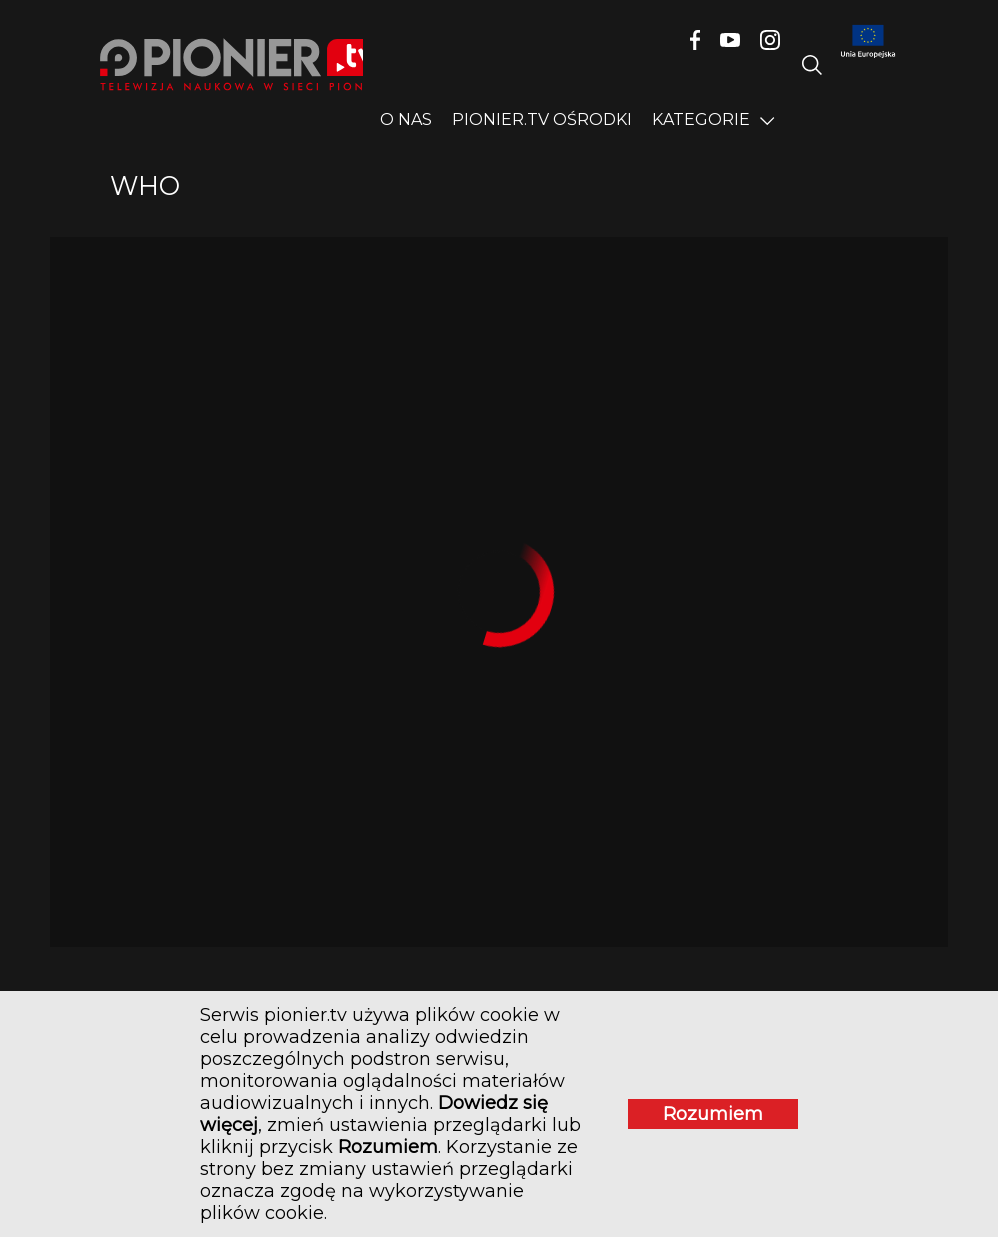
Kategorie (701, 119)
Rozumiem (713, 1114)
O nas (406, 119)
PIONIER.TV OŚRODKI (542, 119)
